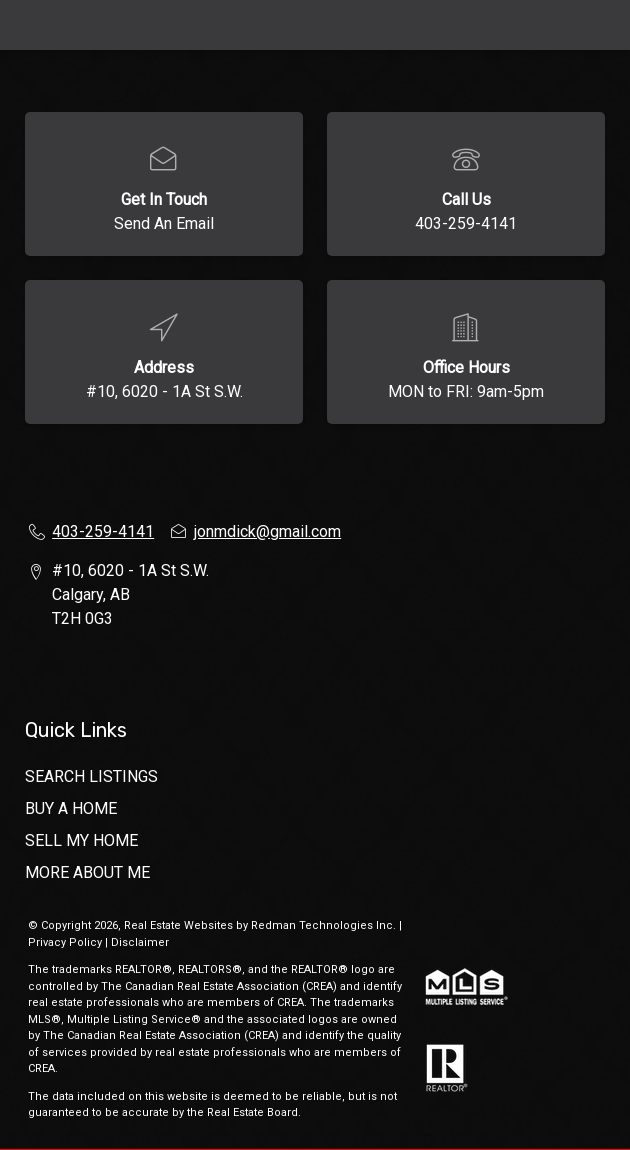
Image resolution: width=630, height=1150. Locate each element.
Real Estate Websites (180, 925)
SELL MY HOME (81, 840)
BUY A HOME (71, 808)
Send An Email (164, 223)
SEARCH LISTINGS (91, 776)
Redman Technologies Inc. (325, 925)
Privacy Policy (65, 942)
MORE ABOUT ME (87, 872)
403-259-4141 (466, 223)
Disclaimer (140, 942)
